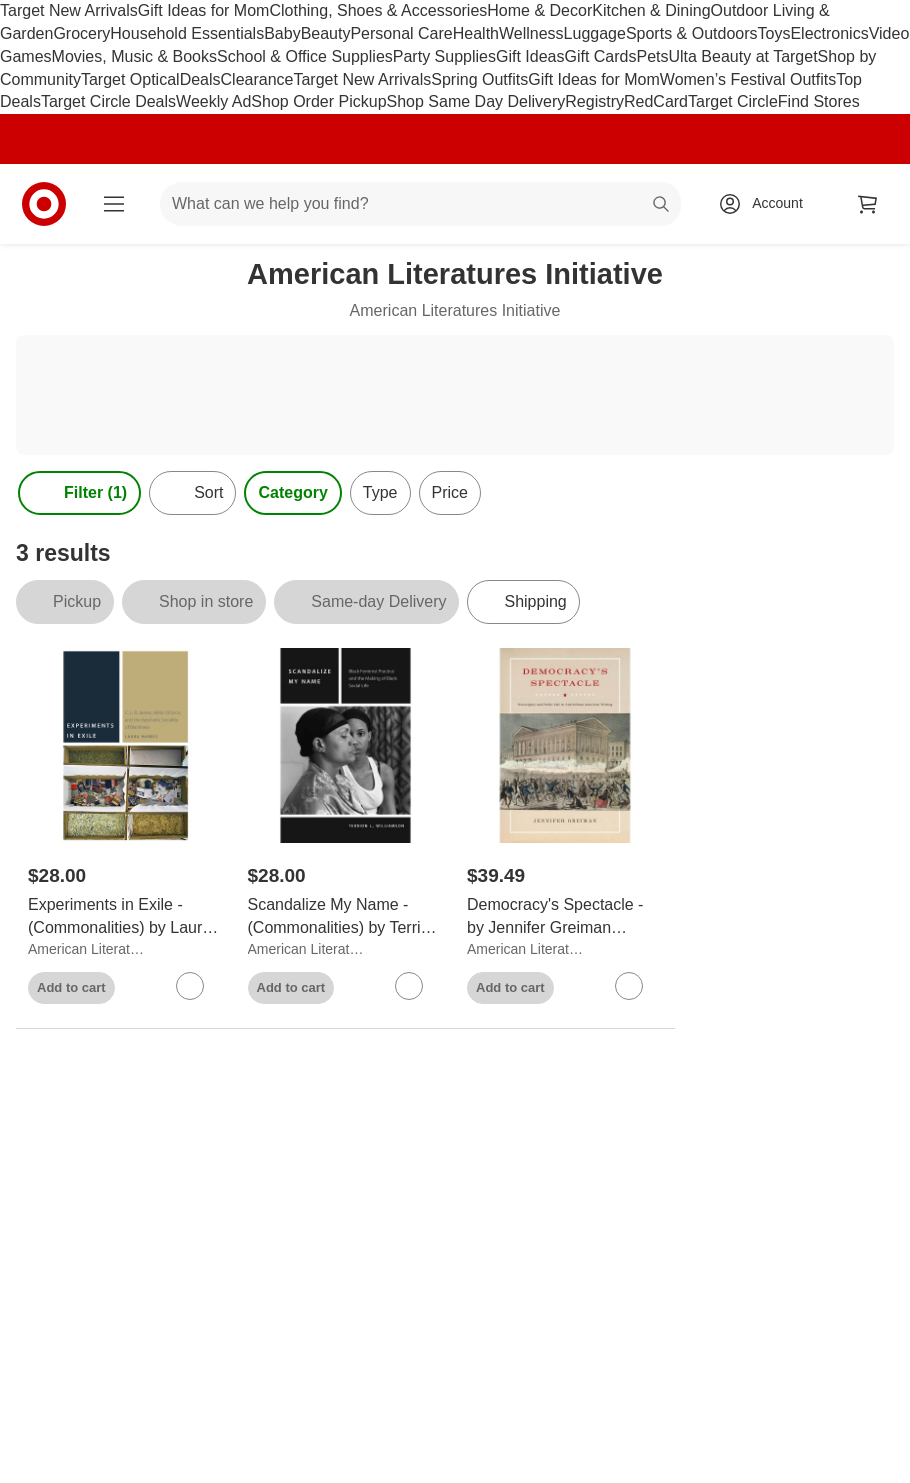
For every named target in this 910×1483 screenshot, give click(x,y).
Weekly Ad (213, 101)
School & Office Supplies (305, 56)
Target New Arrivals (69, 10)
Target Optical (130, 79)
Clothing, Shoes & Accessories (378, 10)
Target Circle (733, 101)
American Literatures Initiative (89, 949)
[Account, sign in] (767, 204)
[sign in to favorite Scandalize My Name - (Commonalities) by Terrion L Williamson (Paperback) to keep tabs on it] (409, 986)
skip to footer (20, 16)
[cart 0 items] (868, 204)
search (662, 205)
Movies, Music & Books (134, 56)
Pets (652, 56)
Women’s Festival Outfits (748, 79)
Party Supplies (444, 56)
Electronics (829, 33)
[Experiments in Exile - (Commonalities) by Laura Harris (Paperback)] (126, 917)
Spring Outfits (479, 79)
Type (380, 492)
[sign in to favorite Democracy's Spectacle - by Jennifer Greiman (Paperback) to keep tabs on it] (629, 986)
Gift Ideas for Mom (204, 10)
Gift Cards (600, 56)
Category (292, 492)
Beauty (326, 33)
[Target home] (44, 204)
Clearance (257, 79)
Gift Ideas (530, 56)
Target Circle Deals (108, 101)
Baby (282, 33)
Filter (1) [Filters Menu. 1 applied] (79, 493)
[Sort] (192, 493)
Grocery (81, 33)
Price (450, 492)
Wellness (531, 33)
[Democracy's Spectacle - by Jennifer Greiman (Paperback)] (565, 917)
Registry (594, 101)
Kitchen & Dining (651, 10)
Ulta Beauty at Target (742, 56)
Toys (774, 33)
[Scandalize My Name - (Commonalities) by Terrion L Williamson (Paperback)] (346, 917)
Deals (200, 79)
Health (476, 33)
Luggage (595, 33)
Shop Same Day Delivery (476, 101)
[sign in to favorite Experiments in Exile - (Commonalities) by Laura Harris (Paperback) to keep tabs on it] (190, 986)
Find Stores (819, 101)
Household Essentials (187, 33)
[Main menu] (114, 204)
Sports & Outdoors (692, 33)
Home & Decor (539, 10)
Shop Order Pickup (318, 101)
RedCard (656, 101)
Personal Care (401, 33)
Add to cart (71, 987)
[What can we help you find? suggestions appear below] (420, 204)
